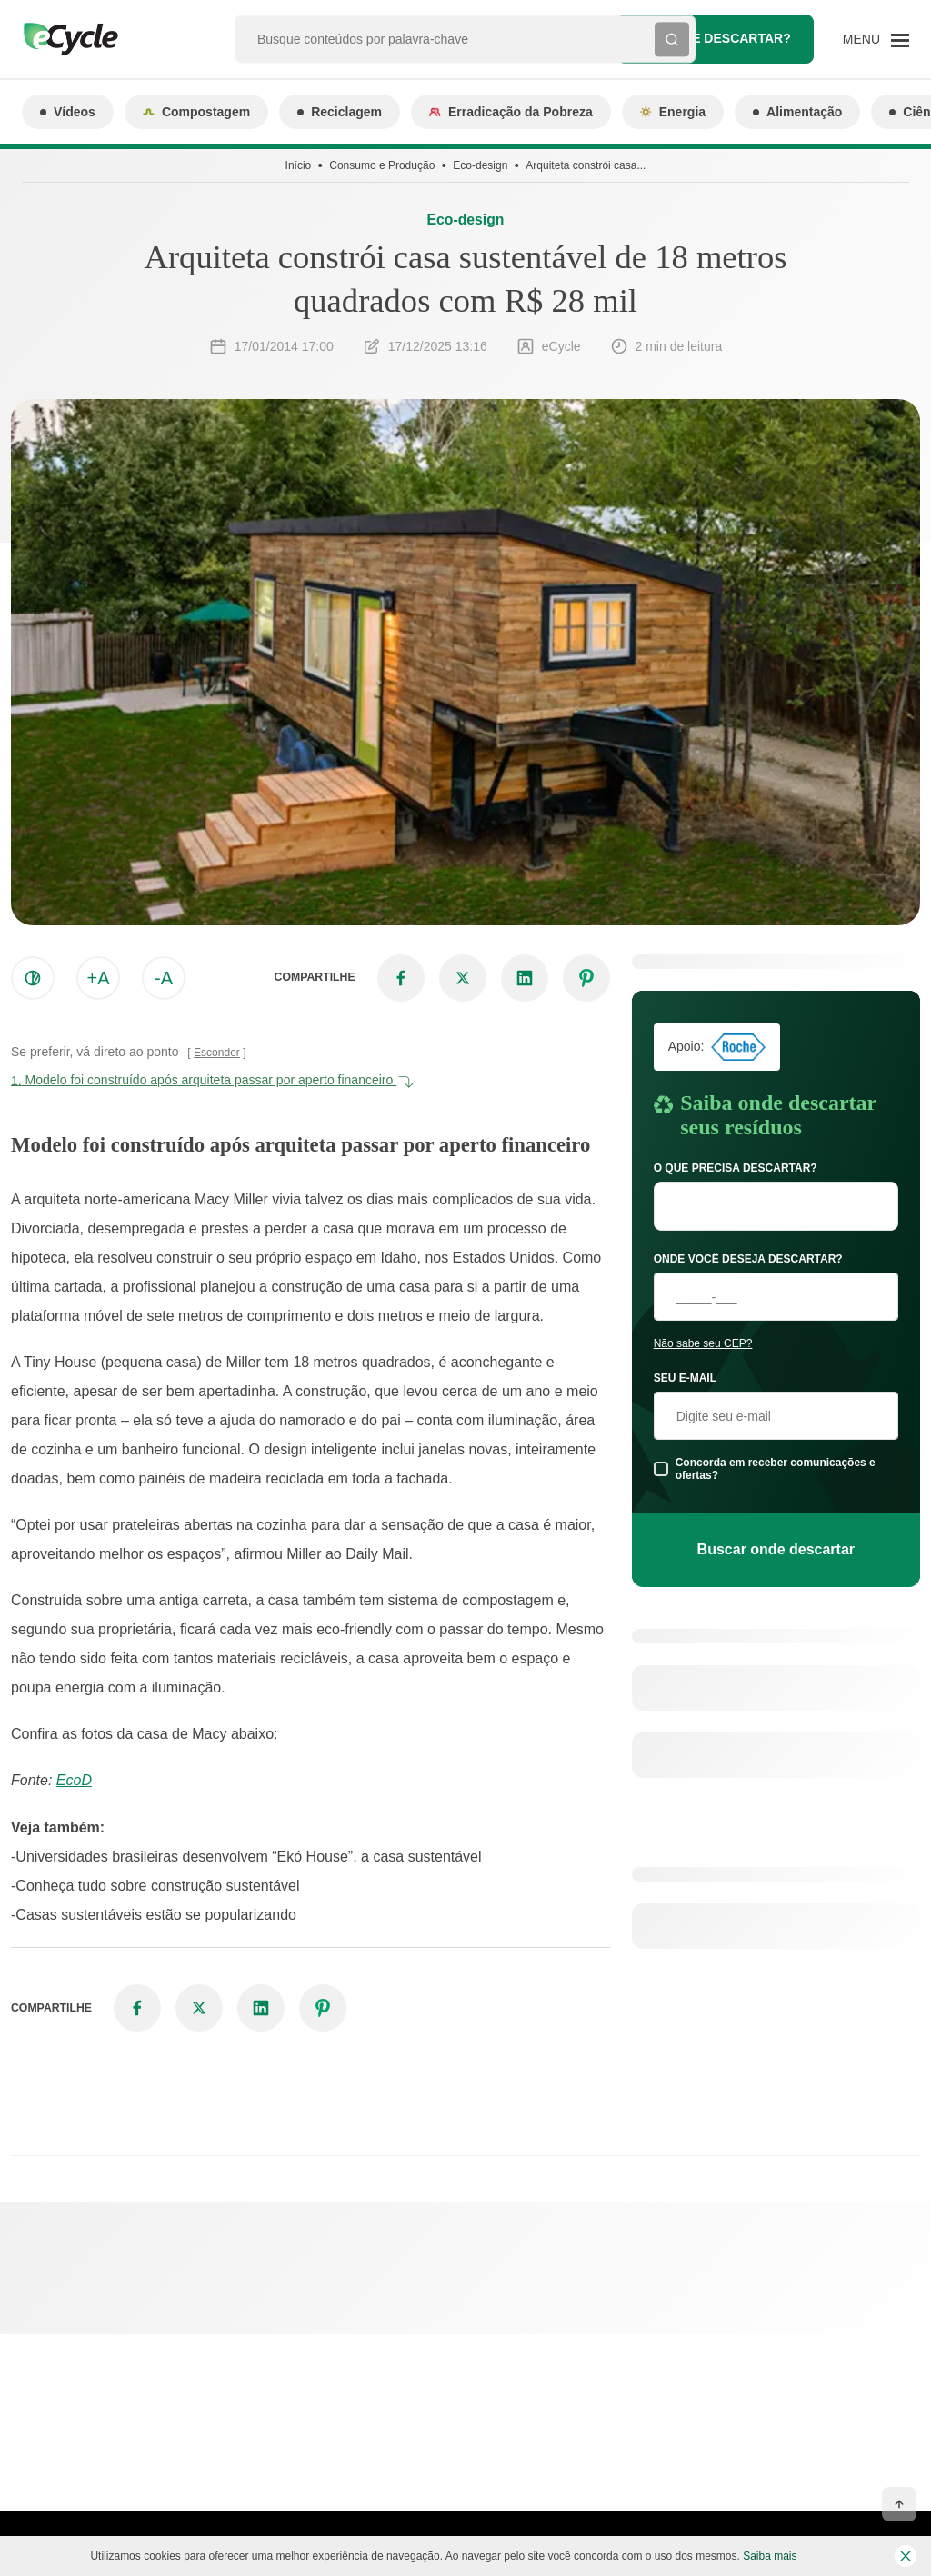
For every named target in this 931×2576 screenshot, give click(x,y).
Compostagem (196, 112)
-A (164, 978)
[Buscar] (672, 39)
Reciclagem (339, 112)
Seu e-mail (685, 1378)
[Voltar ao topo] (899, 2504)
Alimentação (797, 112)
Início (298, 165)
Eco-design (480, 165)
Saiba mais (769, 2556)
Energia (673, 112)
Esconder (217, 1052)
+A (97, 978)
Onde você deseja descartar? (748, 1259)
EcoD (74, 1780)
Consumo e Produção (382, 165)
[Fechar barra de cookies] (905, 2556)
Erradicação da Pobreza (511, 112)
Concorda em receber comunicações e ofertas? (776, 1469)
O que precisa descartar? (735, 1168)
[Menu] (876, 39)
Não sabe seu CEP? (703, 1343)
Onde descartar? (715, 39)
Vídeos (67, 112)
